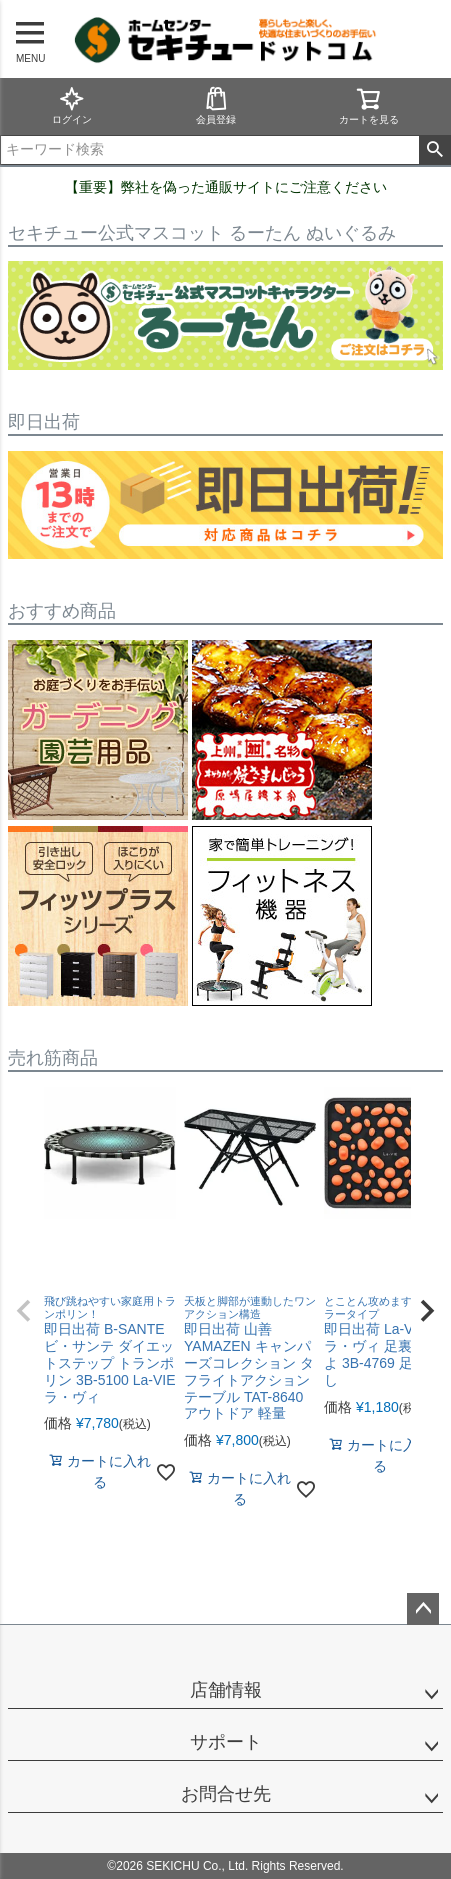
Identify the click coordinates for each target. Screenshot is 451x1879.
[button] (24, 1311)
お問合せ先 (226, 1794)
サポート (226, 1742)
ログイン (72, 105)
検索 (434, 150)
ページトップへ (423, 1609)
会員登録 (216, 105)
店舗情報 (226, 1690)
